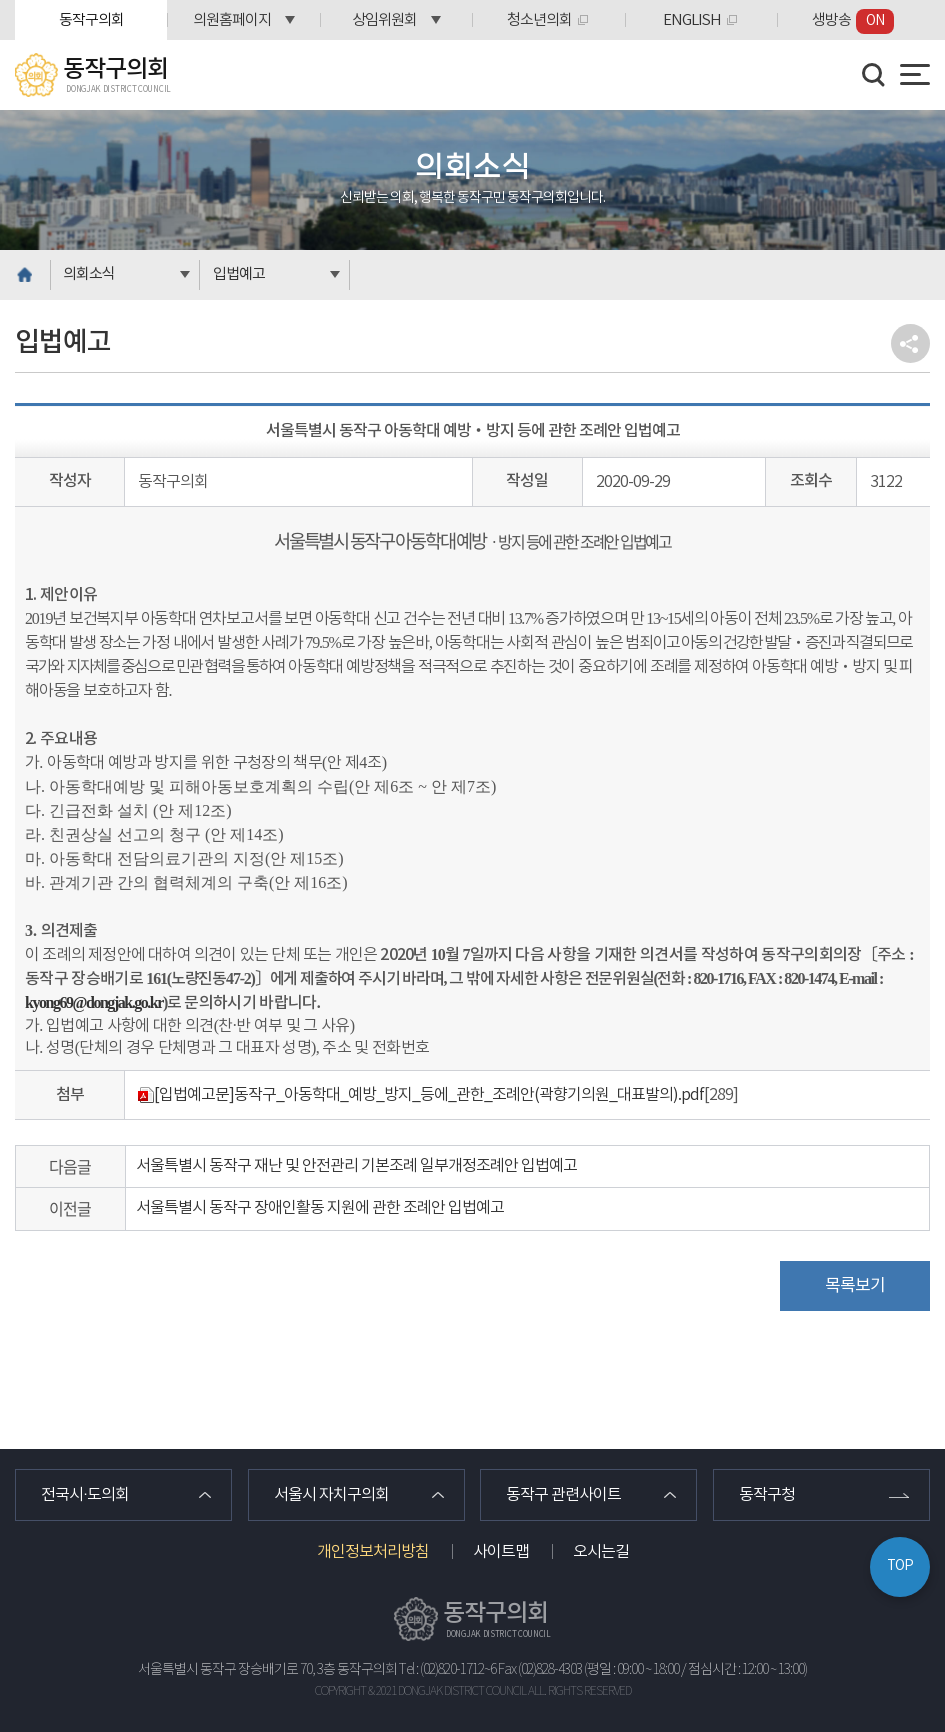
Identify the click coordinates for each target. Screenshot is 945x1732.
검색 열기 (874, 75)
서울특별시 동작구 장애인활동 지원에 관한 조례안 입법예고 (320, 1208)
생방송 (853, 21)
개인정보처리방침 (373, 1552)
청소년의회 (539, 20)
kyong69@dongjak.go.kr (94, 1002)
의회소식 (89, 274)
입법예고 (239, 274)
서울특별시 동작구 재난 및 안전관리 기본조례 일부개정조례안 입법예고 (356, 1166)
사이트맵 (501, 1552)
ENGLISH (692, 20)
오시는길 (601, 1552)
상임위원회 (384, 20)
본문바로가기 (0, 0)
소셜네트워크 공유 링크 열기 (910, 343)
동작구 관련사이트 (563, 1495)
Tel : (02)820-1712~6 (447, 1670)
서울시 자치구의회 (331, 1495)
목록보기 (855, 1286)
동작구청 (767, 1495)
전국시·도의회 (85, 1495)
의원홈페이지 (232, 20)
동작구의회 (91, 20)
